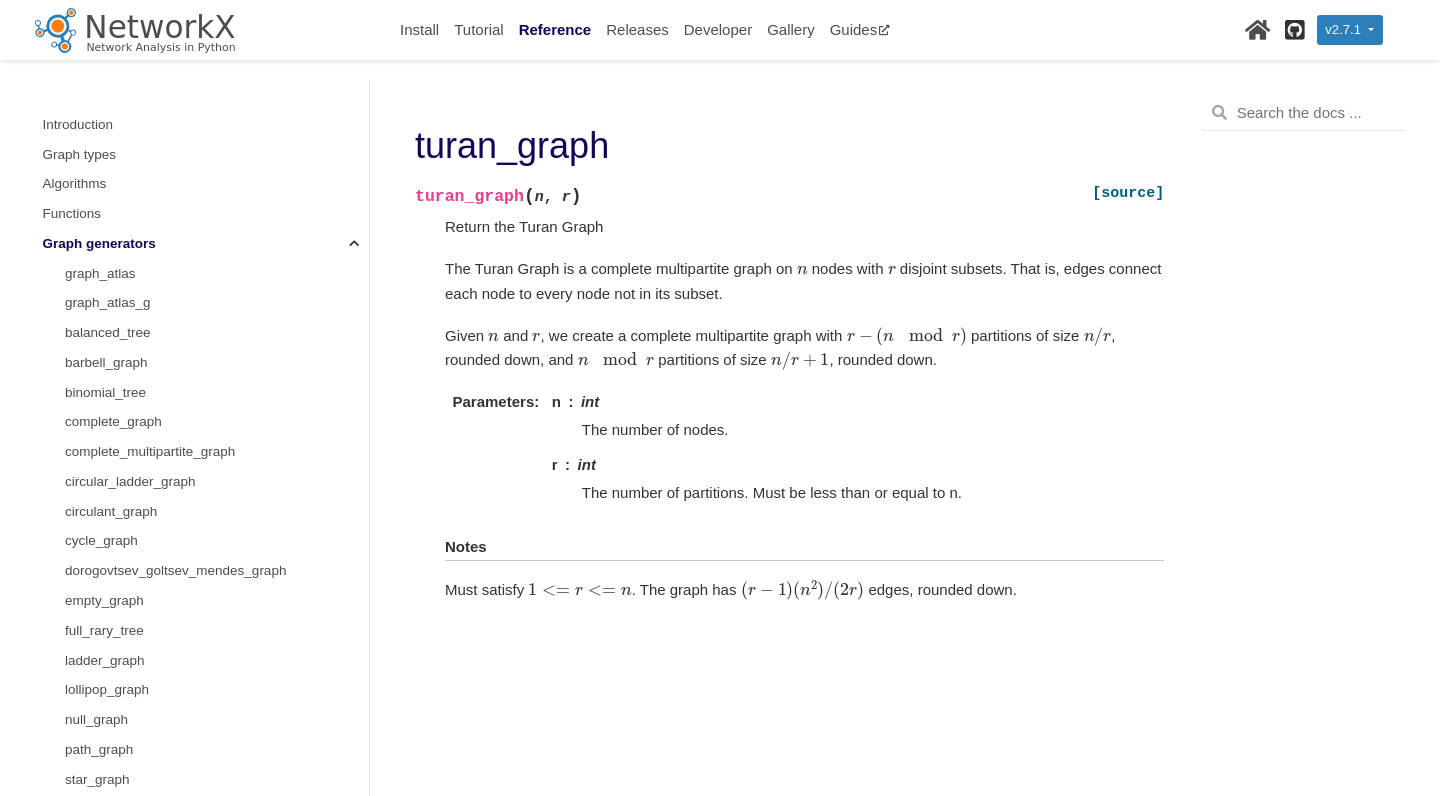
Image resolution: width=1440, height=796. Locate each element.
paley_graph (102, 373)
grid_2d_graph (108, 403)
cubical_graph (107, 671)
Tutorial (478, 29)
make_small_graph (122, 552)
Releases (637, 29)
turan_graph (104, 254)
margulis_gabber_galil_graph (152, 314)
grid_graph (97, 433)
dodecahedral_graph (127, 760)
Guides (860, 29)
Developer (718, 29)
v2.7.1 (1344, 29)
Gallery (791, 29)
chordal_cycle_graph (127, 343)
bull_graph (96, 611)
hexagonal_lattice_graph (138, 462)
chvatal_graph (107, 641)
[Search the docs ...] (1303, 113)
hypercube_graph (117, 492)
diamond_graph (112, 730)
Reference (555, 29)
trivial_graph (102, 224)
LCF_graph (99, 582)
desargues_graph (117, 701)
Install (419, 29)
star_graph (97, 195)
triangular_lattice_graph (135, 522)
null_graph (96, 135)
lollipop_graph (107, 105)
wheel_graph (103, 284)
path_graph (99, 165)
